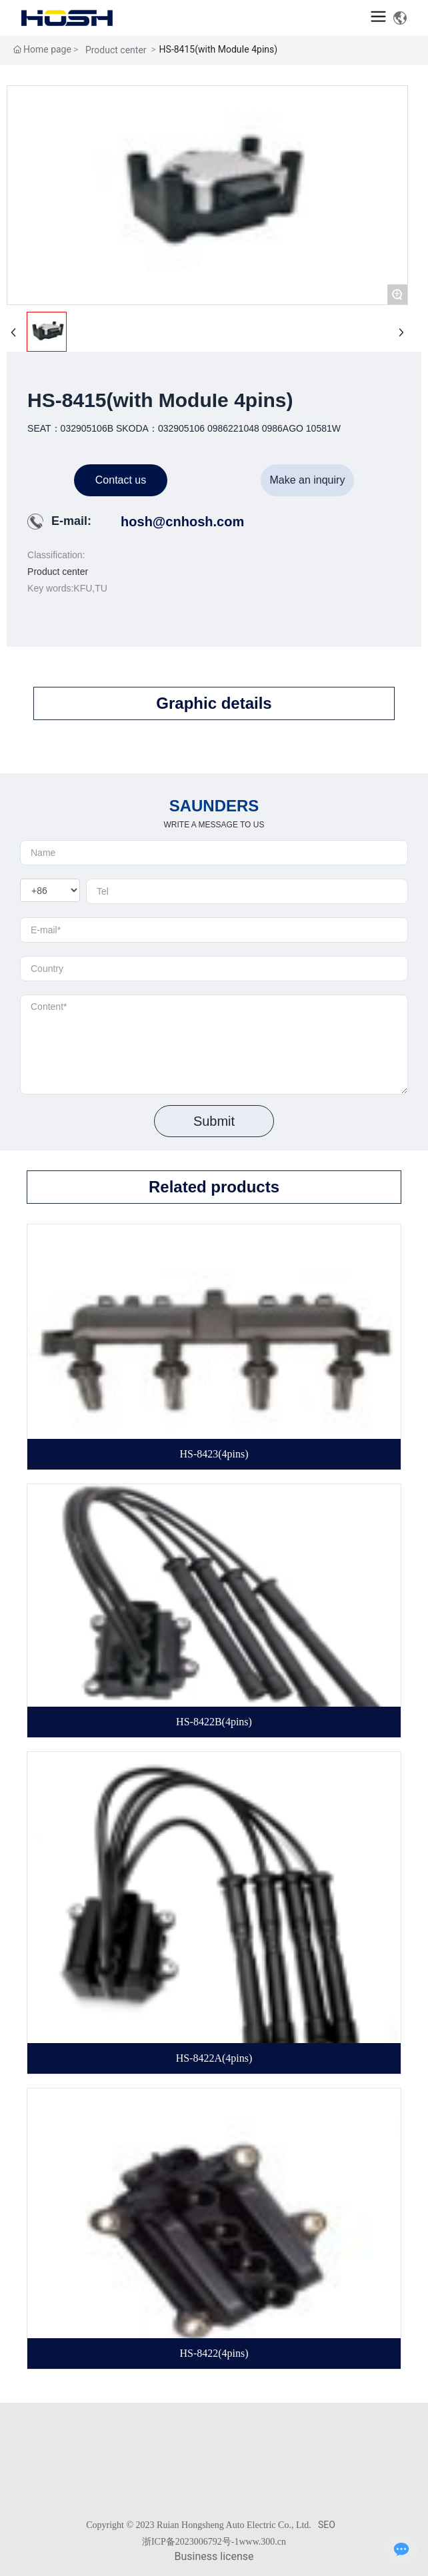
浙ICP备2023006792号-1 (190, 2542)
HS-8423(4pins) (213, 1454)
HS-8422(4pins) (213, 2353)
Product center (116, 50)
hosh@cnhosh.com (182, 521)
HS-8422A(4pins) (214, 2058)
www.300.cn (262, 2542)
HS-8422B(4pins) (214, 1721)
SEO (326, 2524)
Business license (214, 2556)
